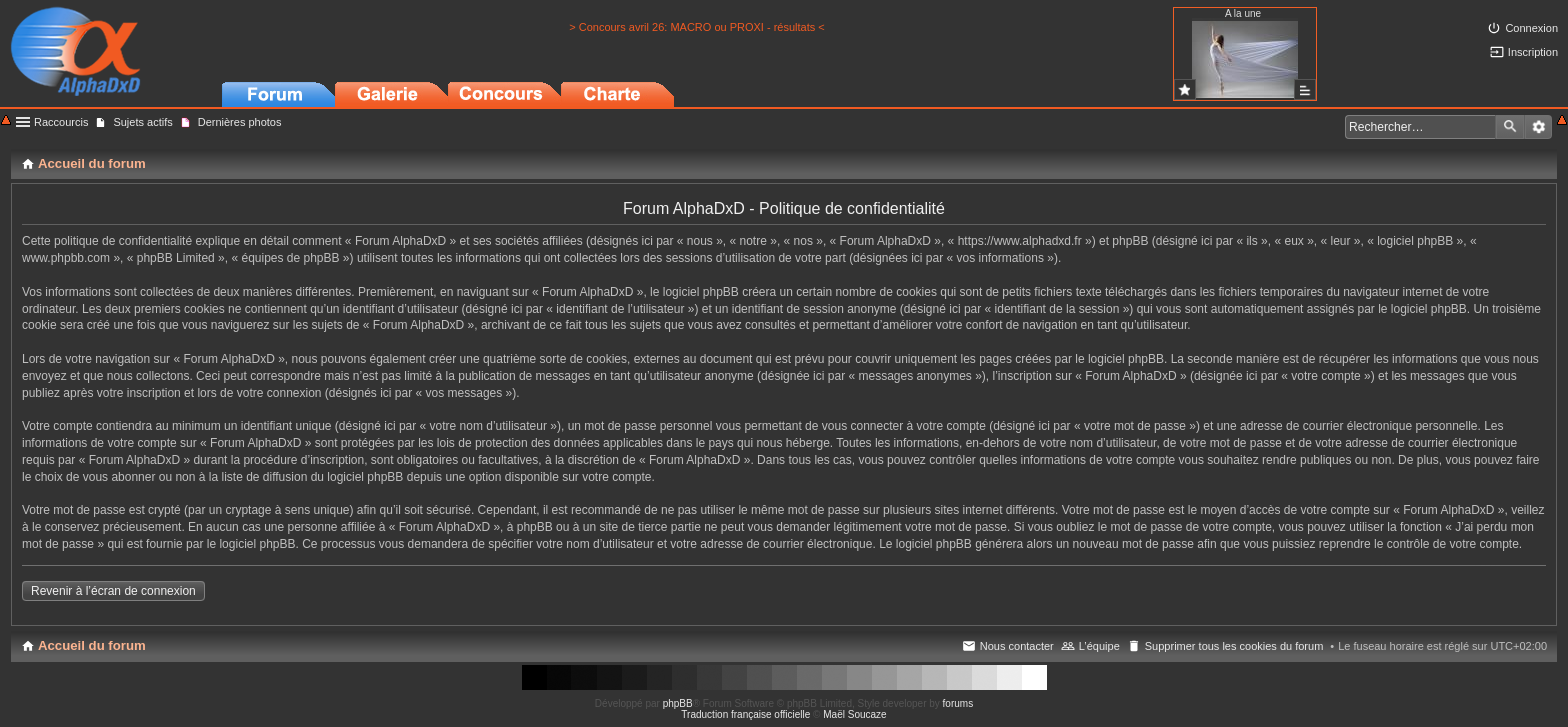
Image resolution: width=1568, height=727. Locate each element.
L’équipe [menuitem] (1099, 646)
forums (958, 703)
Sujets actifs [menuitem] (142, 122)
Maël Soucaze (854, 714)
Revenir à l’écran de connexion (113, 591)
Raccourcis (61, 122)
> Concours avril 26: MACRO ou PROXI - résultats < (697, 27)
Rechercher (1510, 127)
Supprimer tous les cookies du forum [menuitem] (1234, 646)
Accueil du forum (92, 645)
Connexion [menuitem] (1531, 28)
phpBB (678, 703)
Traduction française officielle (745, 714)
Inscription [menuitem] (1533, 52)
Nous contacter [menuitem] (1017, 646)
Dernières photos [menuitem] (240, 122)
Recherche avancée (1538, 127)
